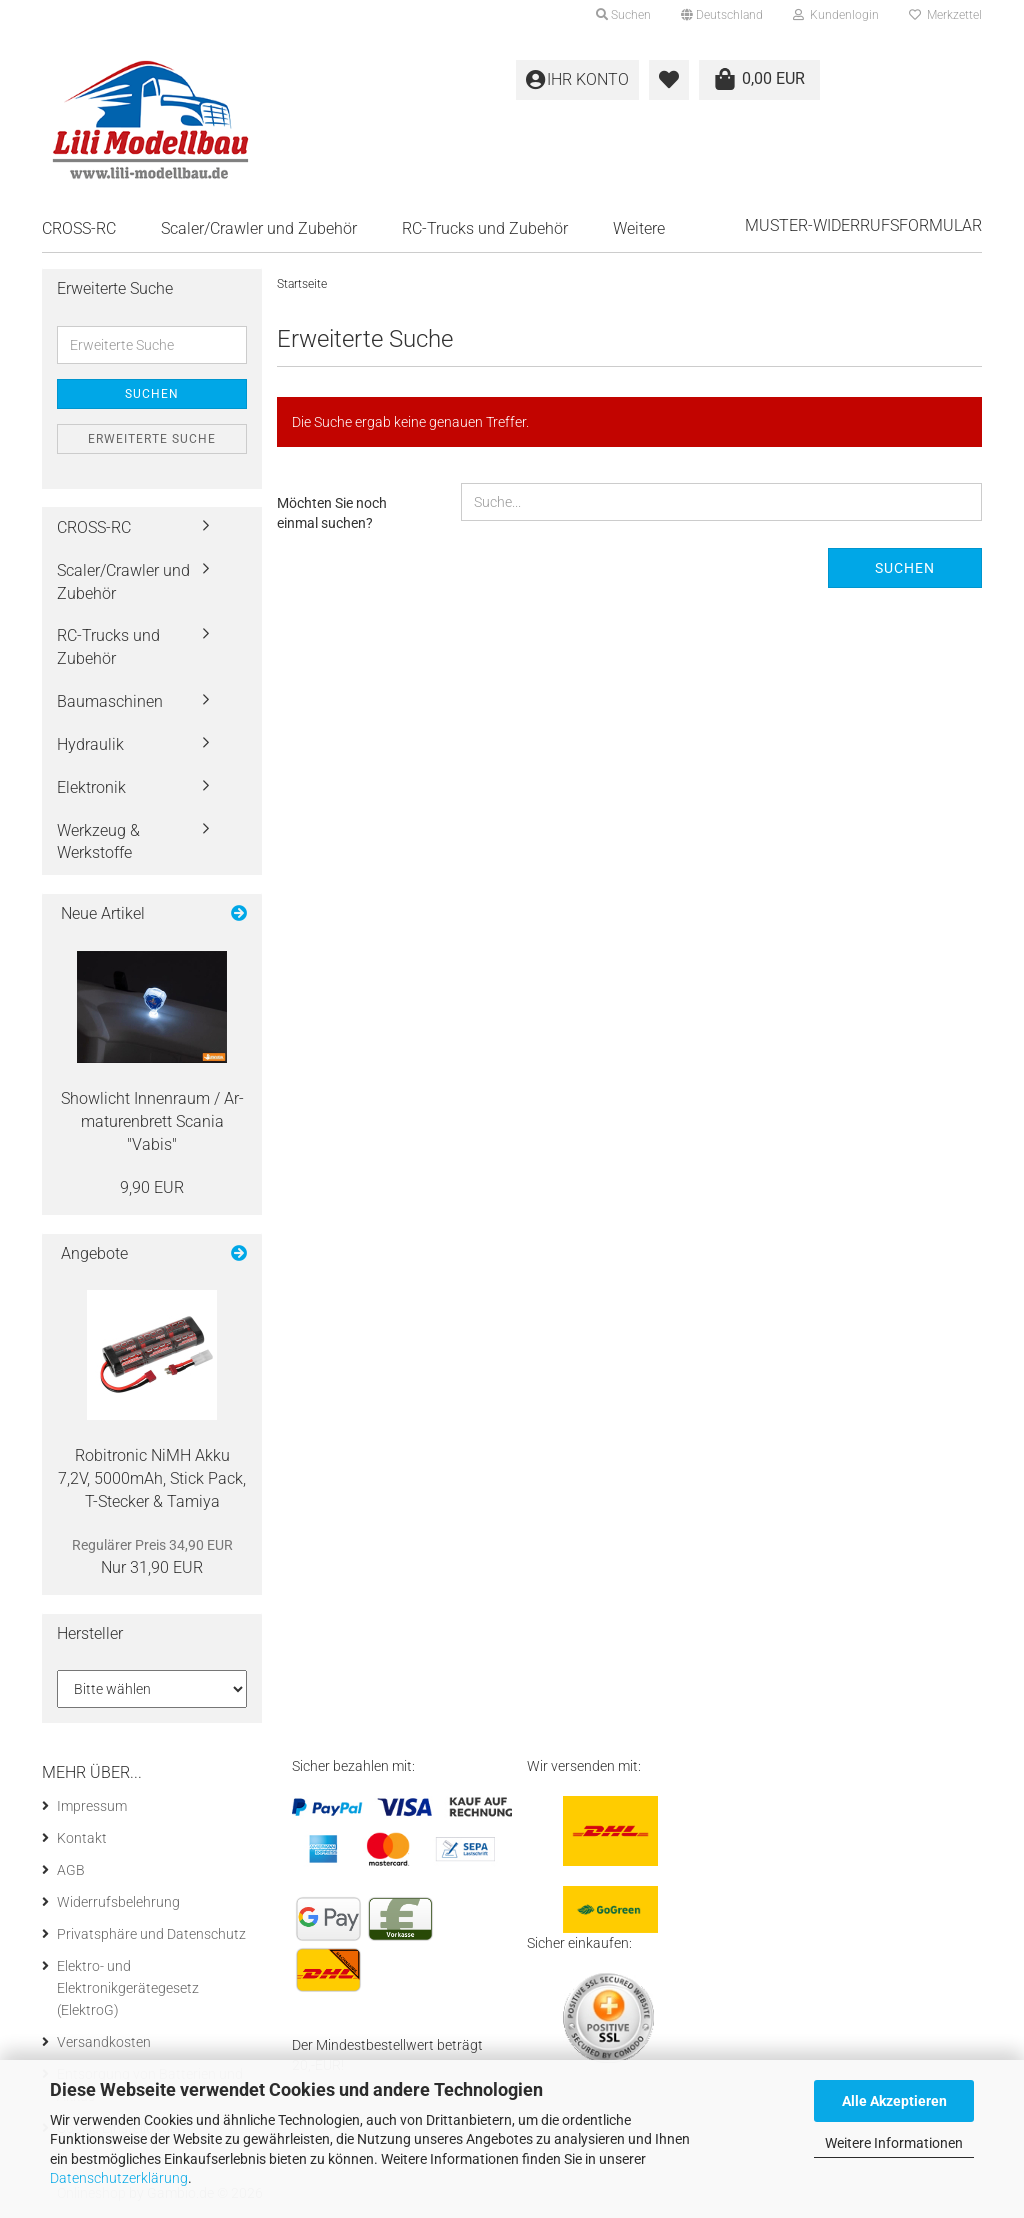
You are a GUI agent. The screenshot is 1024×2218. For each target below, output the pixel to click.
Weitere (639, 228)
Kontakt (82, 1838)
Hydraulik (90, 744)
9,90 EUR (152, 1187)
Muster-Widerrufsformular (863, 225)
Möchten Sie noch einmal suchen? (332, 513)
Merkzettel (945, 15)
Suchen (905, 568)
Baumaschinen (110, 701)
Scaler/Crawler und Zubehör (259, 228)
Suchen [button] (623, 15)
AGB (71, 1870)
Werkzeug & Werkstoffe (98, 842)
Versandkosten (104, 2042)
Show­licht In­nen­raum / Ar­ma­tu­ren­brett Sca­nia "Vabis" (152, 1121)
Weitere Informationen (894, 2143)
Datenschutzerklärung (119, 2178)
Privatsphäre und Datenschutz (151, 1934)
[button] (722, 15)
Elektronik (91, 787)
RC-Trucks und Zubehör (485, 228)
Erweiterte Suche (152, 439)
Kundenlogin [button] (836, 15)
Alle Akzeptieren (894, 2101)
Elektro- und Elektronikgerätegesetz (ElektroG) (128, 1988)
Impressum (92, 1806)
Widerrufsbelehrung (118, 1902)
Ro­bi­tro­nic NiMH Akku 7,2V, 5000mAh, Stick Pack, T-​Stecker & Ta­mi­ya (152, 1478)
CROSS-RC (79, 228)
